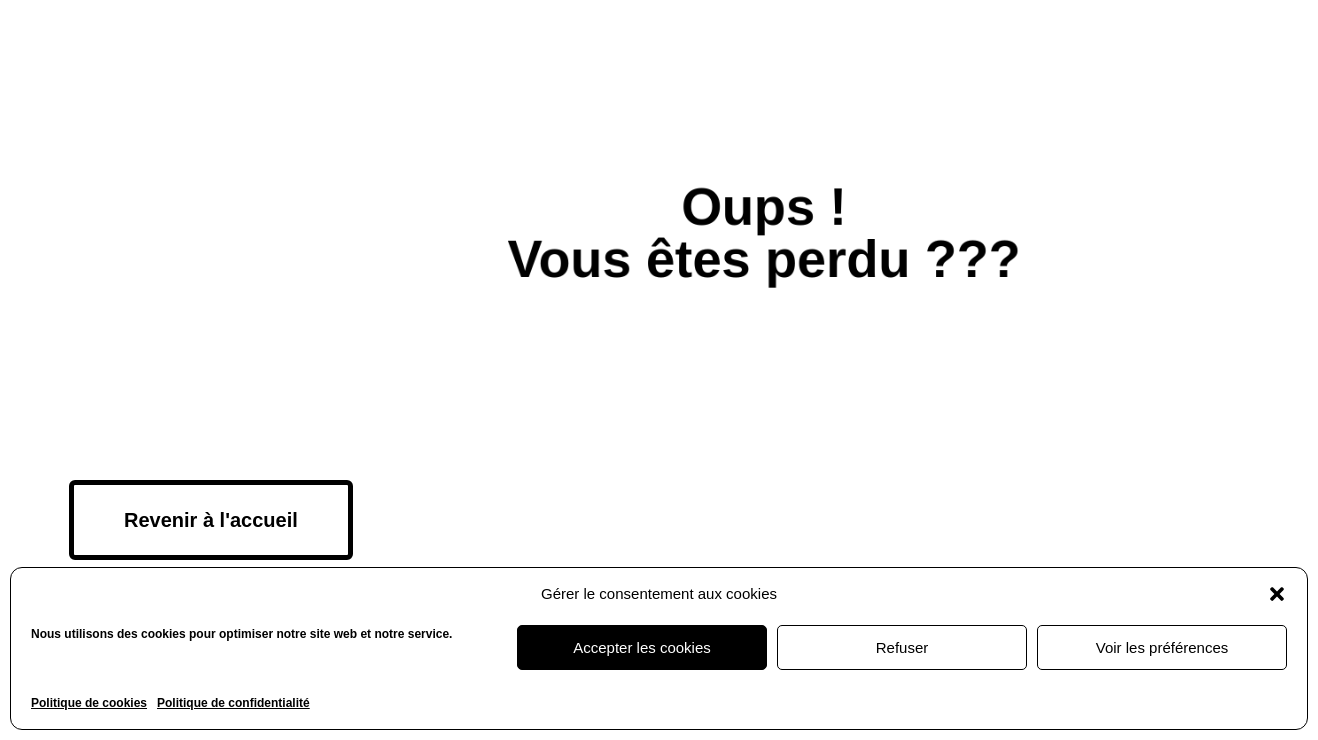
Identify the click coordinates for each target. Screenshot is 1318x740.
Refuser (902, 647)
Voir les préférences (1162, 647)
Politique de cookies (89, 703)
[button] (1277, 594)
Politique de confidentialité (233, 703)
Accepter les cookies (642, 647)
